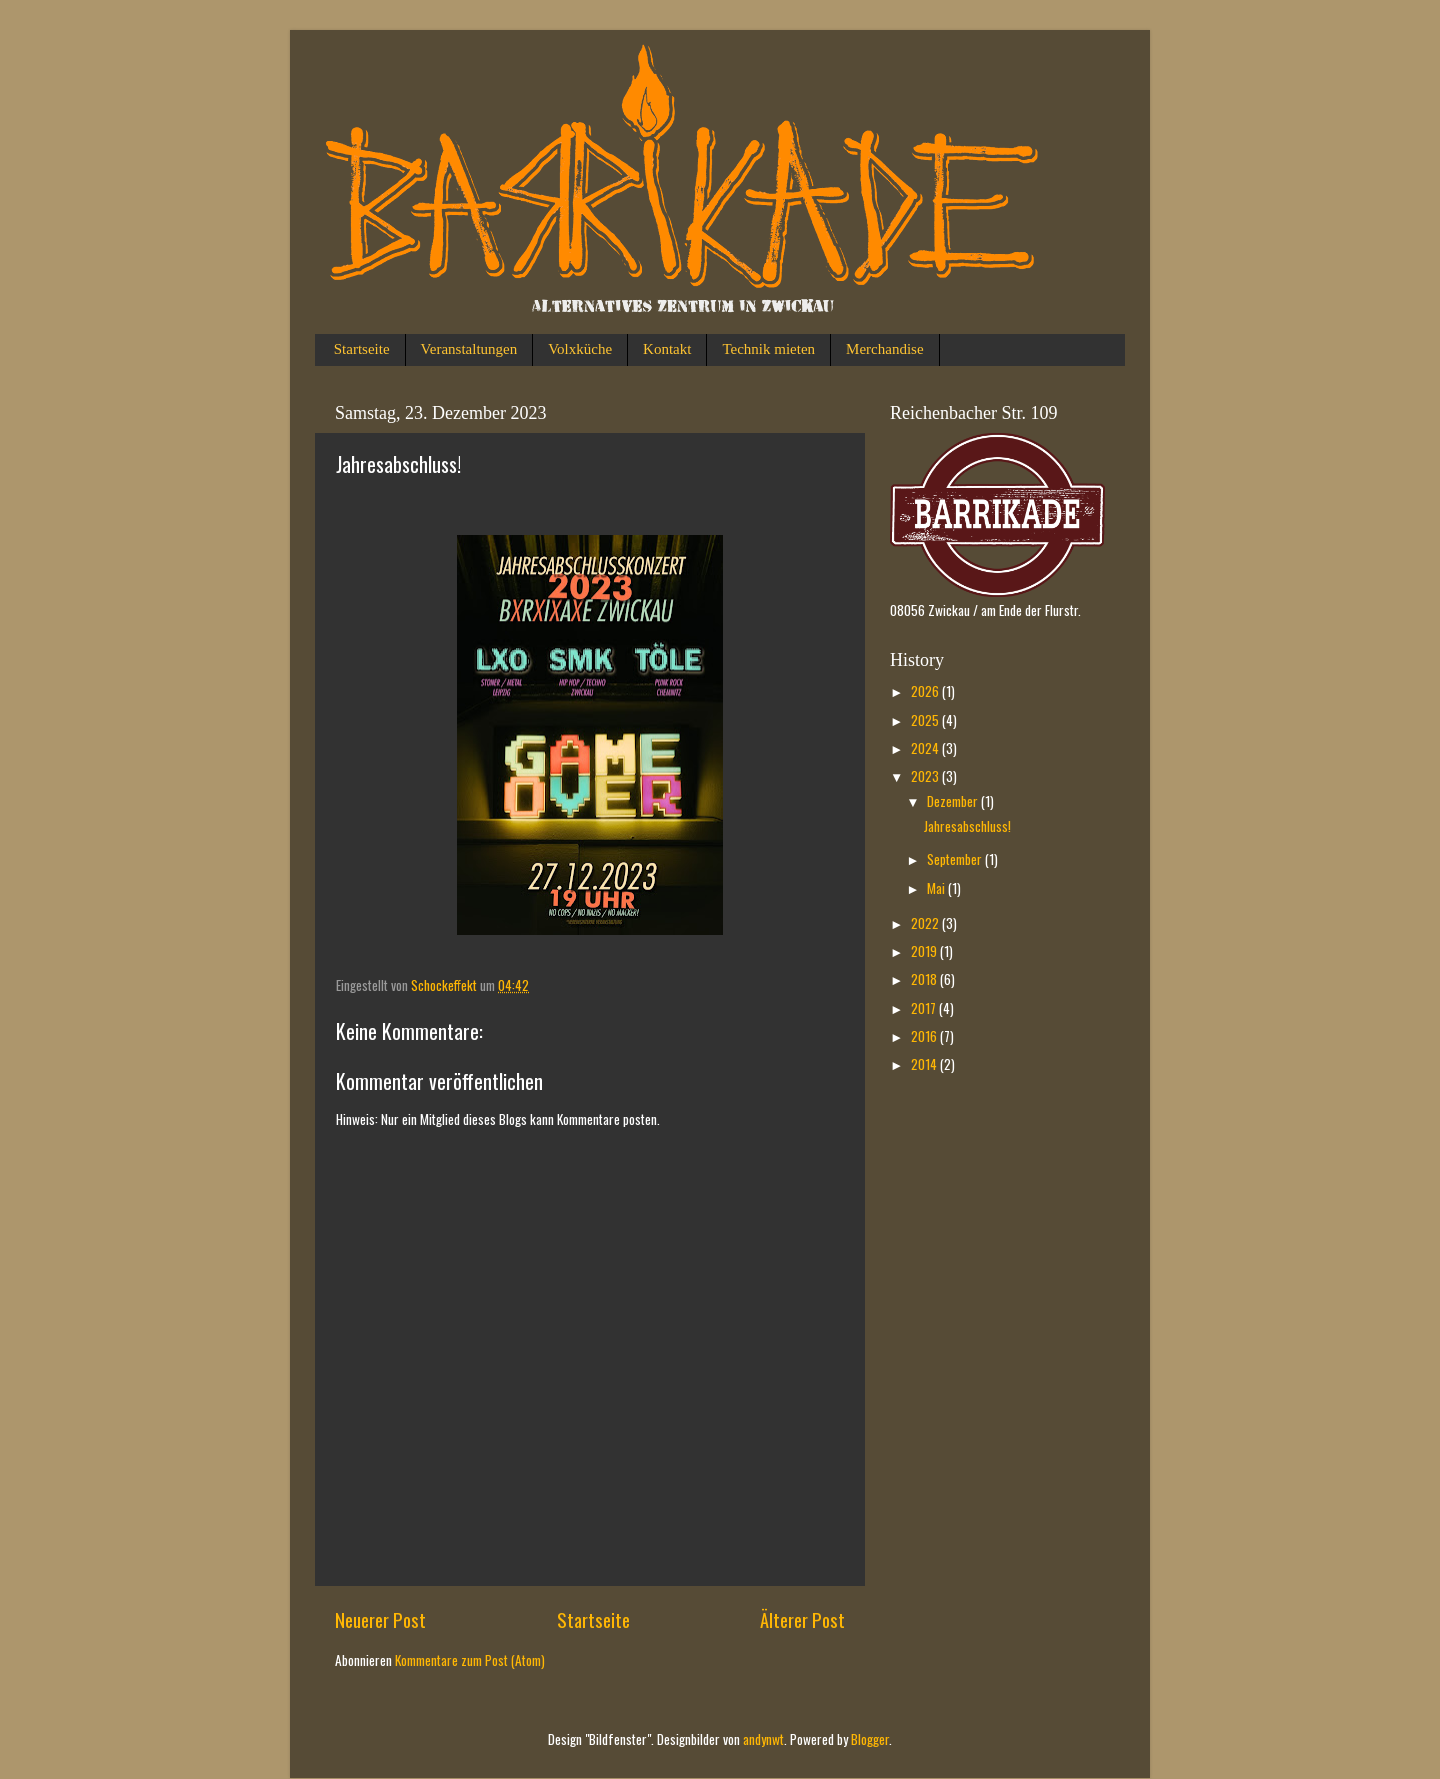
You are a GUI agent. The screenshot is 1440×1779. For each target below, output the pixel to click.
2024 (926, 748)
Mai (937, 888)
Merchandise (884, 349)
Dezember (954, 801)
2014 (925, 1064)
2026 (926, 691)
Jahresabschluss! (967, 826)
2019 (925, 951)
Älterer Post (802, 1619)
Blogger (870, 1739)
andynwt (763, 1739)
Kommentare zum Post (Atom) (470, 1660)
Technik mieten (768, 349)
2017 (925, 1008)
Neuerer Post (380, 1619)
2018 (925, 979)
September (956, 859)
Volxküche (580, 349)
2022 (926, 923)
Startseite (362, 349)
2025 (926, 720)
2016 (925, 1036)
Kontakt (667, 349)
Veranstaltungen (469, 349)
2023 (926, 776)
